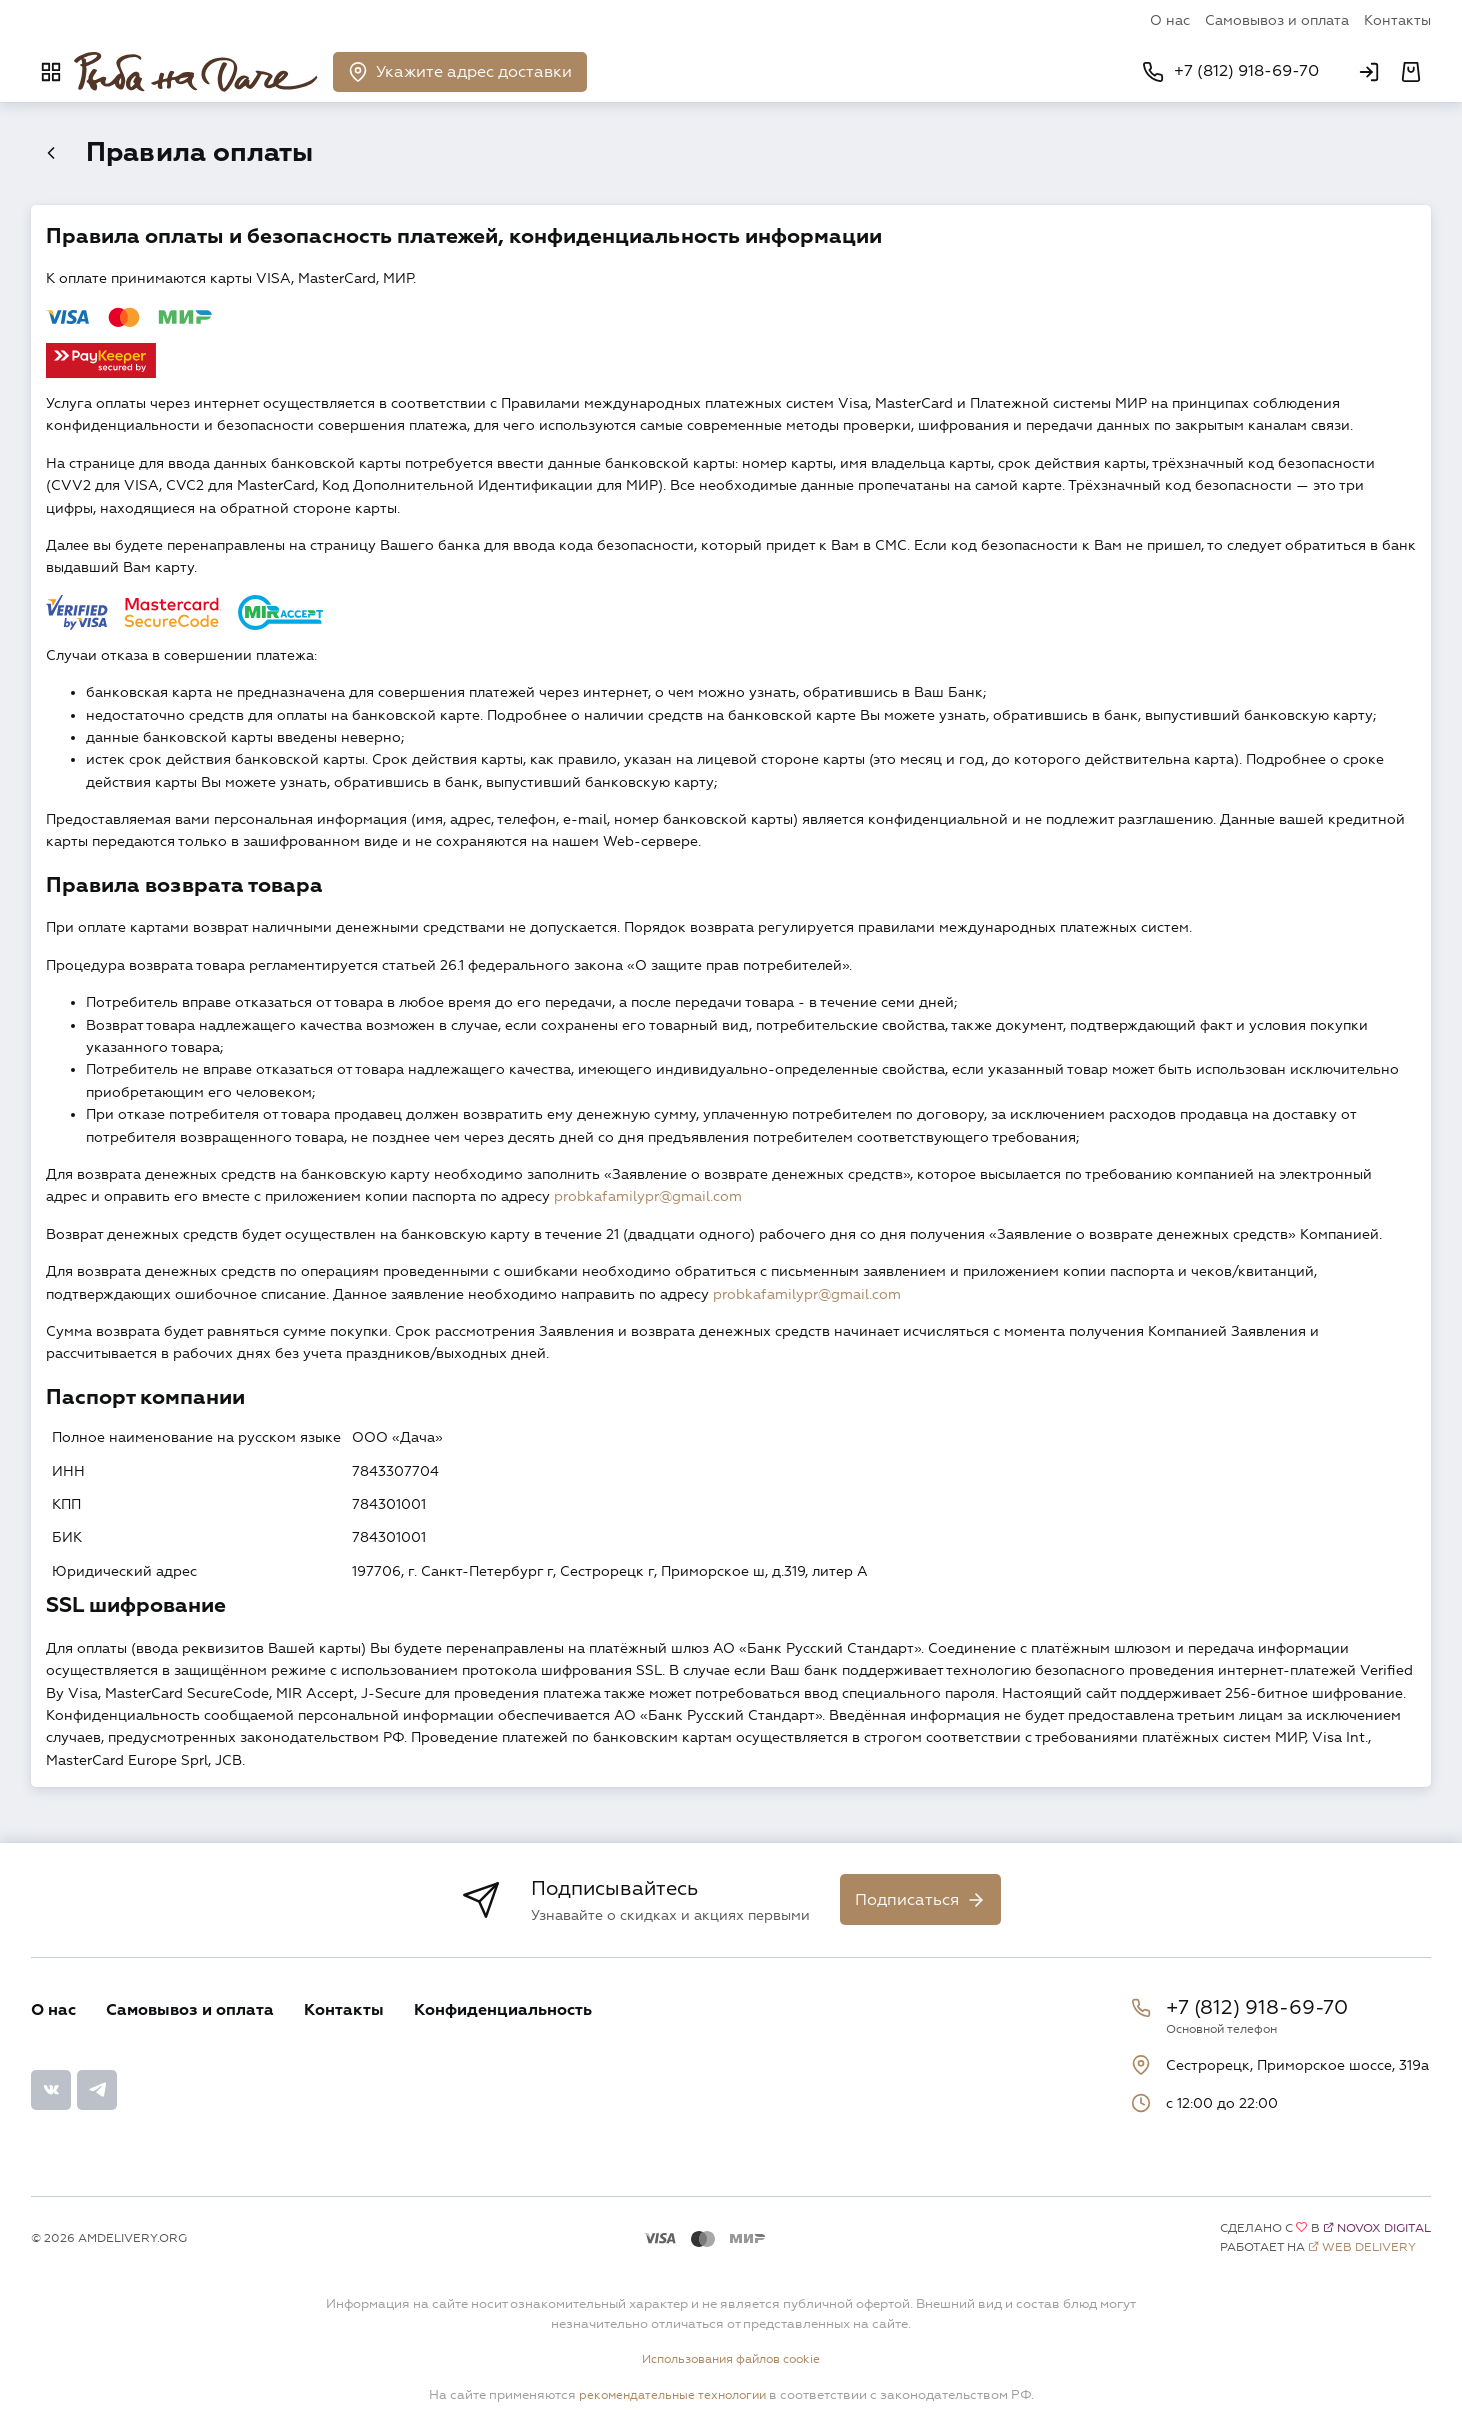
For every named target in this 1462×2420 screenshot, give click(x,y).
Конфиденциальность (503, 2012)
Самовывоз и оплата (1277, 20)
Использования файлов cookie (731, 2361)
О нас (1170, 20)
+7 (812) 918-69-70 (1257, 2010)
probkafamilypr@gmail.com (648, 1199)
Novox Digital (1384, 2230)
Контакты (1397, 20)
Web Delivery (1369, 2249)
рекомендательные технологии (672, 2396)
